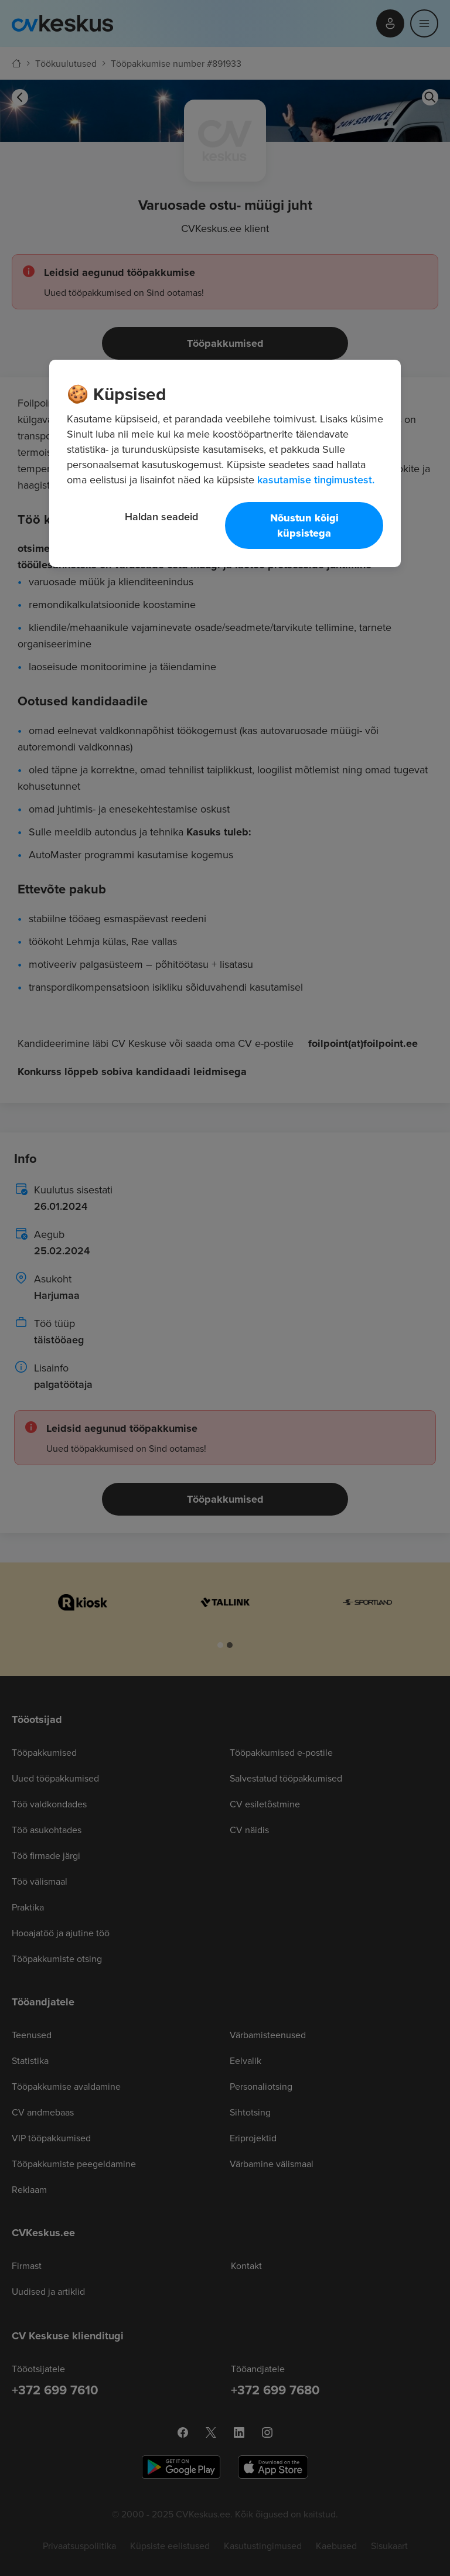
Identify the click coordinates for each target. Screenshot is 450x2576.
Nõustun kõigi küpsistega (304, 525)
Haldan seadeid (161, 516)
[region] (225, 463)
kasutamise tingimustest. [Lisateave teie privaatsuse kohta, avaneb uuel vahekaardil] (315, 479)
